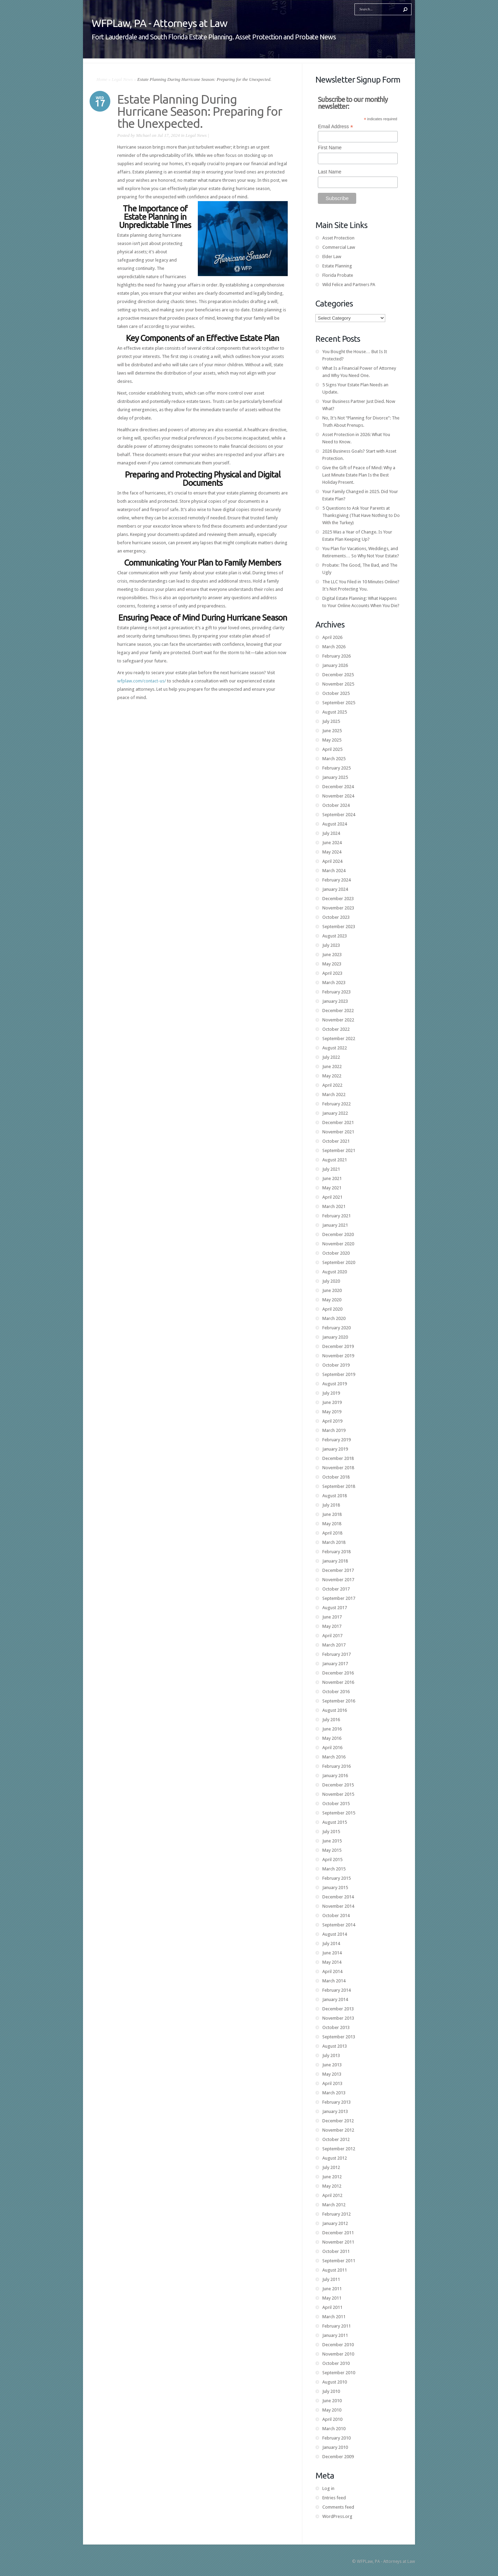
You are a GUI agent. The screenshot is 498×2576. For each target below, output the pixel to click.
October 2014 (336, 1915)
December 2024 (338, 786)
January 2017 (335, 1663)
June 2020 (332, 1290)
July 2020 (331, 1281)
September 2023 (338, 926)
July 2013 (331, 2055)
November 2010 (338, 2354)
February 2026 (336, 656)
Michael (143, 135)
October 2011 (336, 2251)
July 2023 (331, 945)
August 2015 (334, 1822)
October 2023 (336, 917)
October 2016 (336, 1691)
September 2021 (338, 1150)
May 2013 (331, 2074)
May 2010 (331, 2410)
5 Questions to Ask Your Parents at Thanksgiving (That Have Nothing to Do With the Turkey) (361, 515)
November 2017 (338, 1579)
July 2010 (331, 2391)
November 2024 (338, 796)
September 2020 (338, 1262)
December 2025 (338, 674)
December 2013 (338, 2008)
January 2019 (335, 1449)
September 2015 (338, 1812)
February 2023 (336, 991)
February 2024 (336, 880)
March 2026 (333, 646)
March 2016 (333, 1756)
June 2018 (332, 1514)
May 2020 (331, 1299)
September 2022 (338, 1038)
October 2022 (336, 1029)
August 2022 (334, 1047)
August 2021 (334, 1159)
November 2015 (338, 1794)
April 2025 (332, 749)
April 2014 (332, 1971)
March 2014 (333, 1980)
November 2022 (338, 1019)
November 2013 (338, 2018)
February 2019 (336, 1439)
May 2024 (331, 852)
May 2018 (331, 1523)
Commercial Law (338, 247)
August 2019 (334, 1383)
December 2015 (338, 1784)
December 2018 (338, 1458)
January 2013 (335, 2111)
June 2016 (332, 1729)
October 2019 (336, 1365)
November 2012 (338, 2130)
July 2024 (331, 833)
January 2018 (335, 1561)
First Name (329, 147)
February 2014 (336, 1990)
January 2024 (335, 889)
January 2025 (335, 777)
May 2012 (331, 2186)
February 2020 (336, 1327)
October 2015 (336, 1803)
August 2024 (334, 824)
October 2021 (336, 1141)
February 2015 (336, 1878)
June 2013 (332, 2064)
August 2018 (334, 1495)
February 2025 (336, 768)
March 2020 (333, 1318)
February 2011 (336, 2326)
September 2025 (338, 702)
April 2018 (332, 1533)
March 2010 (333, 2428)
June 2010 (332, 2400)
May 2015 (331, 1850)
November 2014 (338, 1906)
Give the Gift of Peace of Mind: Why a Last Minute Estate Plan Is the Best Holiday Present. (358, 475)
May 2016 (331, 1738)
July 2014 (331, 1943)
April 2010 (332, 2419)
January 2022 (335, 1113)
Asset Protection (338, 237)
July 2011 (331, 2279)
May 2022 (331, 1075)
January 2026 (335, 665)
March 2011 (333, 2316)
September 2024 (338, 814)
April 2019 (332, 1421)
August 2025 (334, 712)
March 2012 (333, 2204)
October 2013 (336, 2027)
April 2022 (332, 1085)
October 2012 (336, 2139)
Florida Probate (337, 275)
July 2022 (331, 1057)
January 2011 (335, 2335)
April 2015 (332, 1859)
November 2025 (338, 684)
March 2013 (333, 2092)
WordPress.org (337, 2516)
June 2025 (332, 730)
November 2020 (338, 1243)
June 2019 (332, 1402)
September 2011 (338, 2260)
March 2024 (333, 870)
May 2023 (331, 963)
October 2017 (336, 1589)
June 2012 (332, 2176)
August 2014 (334, 1934)
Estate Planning (337, 265)
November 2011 (338, 2242)
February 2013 (336, 2102)
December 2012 (338, 2120)
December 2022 (338, 1010)
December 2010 (338, 2344)
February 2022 (336, 1103)
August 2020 (334, 1271)
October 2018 (336, 1477)
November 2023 (338, 907)
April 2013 (332, 2083)
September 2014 (338, 1924)
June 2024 (332, 842)
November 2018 (338, 1467)
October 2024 (336, 805)
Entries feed (334, 2497)
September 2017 (338, 1598)
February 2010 (336, 2438)
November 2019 (338, 1355)
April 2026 (332, 637)
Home (101, 79)
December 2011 (338, 2232)
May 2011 (331, 2298)
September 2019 (338, 1374)
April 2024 (332, 861)
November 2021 (338, 1131)
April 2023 (332, 973)
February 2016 (336, 1766)
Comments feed (338, 2507)
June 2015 (332, 1840)
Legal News (122, 79)
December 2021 (338, 1122)
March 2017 (333, 1645)
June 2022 (332, 1066)
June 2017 (332, 1617)
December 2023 (338, 898)
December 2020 (338, 1234)
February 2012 (336, 2214)
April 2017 (332, 1635)
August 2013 (334, 2046)
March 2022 (333, 1094)
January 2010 (335, 2447)
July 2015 (331, 1831)
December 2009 (338, 2456)
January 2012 (335, 2223)
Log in (328, 2488)
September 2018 (338, 1486)
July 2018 (331, 1505)
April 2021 (332, 1197)
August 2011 (334, 2270)
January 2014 (335, 1999)
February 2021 (336, 1215)
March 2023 (333, 982)
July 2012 (331, 2167)
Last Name (329, 171)
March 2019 (333, 1430)
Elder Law (331, 256)
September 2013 (338, 2036)
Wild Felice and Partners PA (348, 284)
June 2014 (332, 1952)
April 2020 (332, 1309)
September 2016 (338, 1701)
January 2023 (335, 1001)
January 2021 (335, 1225)
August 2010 (334, 2382)
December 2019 (338, 1346)
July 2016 (331, 1719)
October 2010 (336, 2363)
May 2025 (331, 740)
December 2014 (338, 1896)
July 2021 (331, 1169)
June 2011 (332, 2288)
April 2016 (332, 1747)
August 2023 (334, 935)
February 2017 (336, 1654)
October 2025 (336, 693)
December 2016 (338, 1673)
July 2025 (331, 721)
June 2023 (332, 954)
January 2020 (335, 1337)
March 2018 (333, 1542)
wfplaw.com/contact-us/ (141, 680)
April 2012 (332, 2195)
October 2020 (336, 1253)
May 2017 (331, 1626)
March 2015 (333, 1868)
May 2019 (331, 1411)
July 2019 (331, 1393)
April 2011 (332, 2307)
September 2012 (338, 2148)
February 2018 (336, 1551)
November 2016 (338, 1682)
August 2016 (334, 1710)
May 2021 (331, 1187)
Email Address (335, 126)
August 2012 (334, 2158)
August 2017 (334, 1607)
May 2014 (331, 1962)
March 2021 (333, 1206)
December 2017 (338, 1570)
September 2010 (338, 2372)
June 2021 (332, 1178)
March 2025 (333, 758)
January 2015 (335, 1887)
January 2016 (335, 1775)
